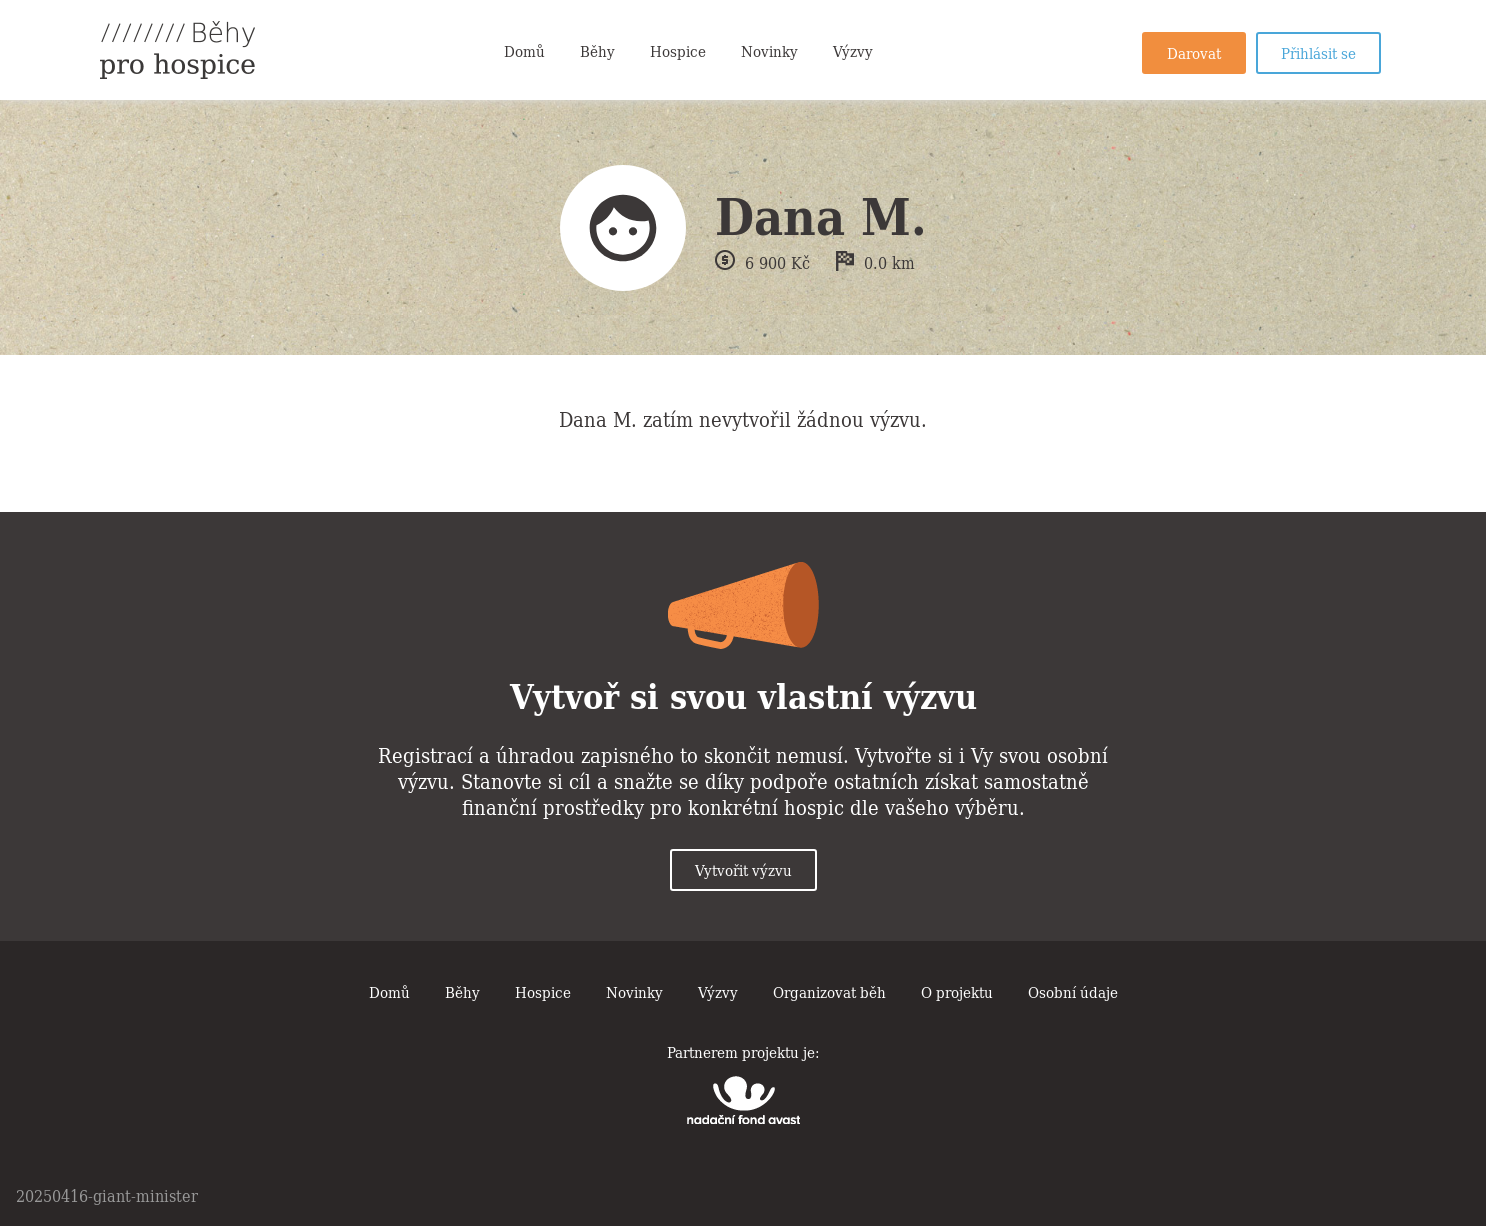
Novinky (769, 50)
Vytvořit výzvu (743, 869)
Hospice (678, 50)
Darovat (1194, 52)
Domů (524, 50)
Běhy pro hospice (177, 50)
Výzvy (853, 50)
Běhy (597, 50)
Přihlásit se (1318, 52)
